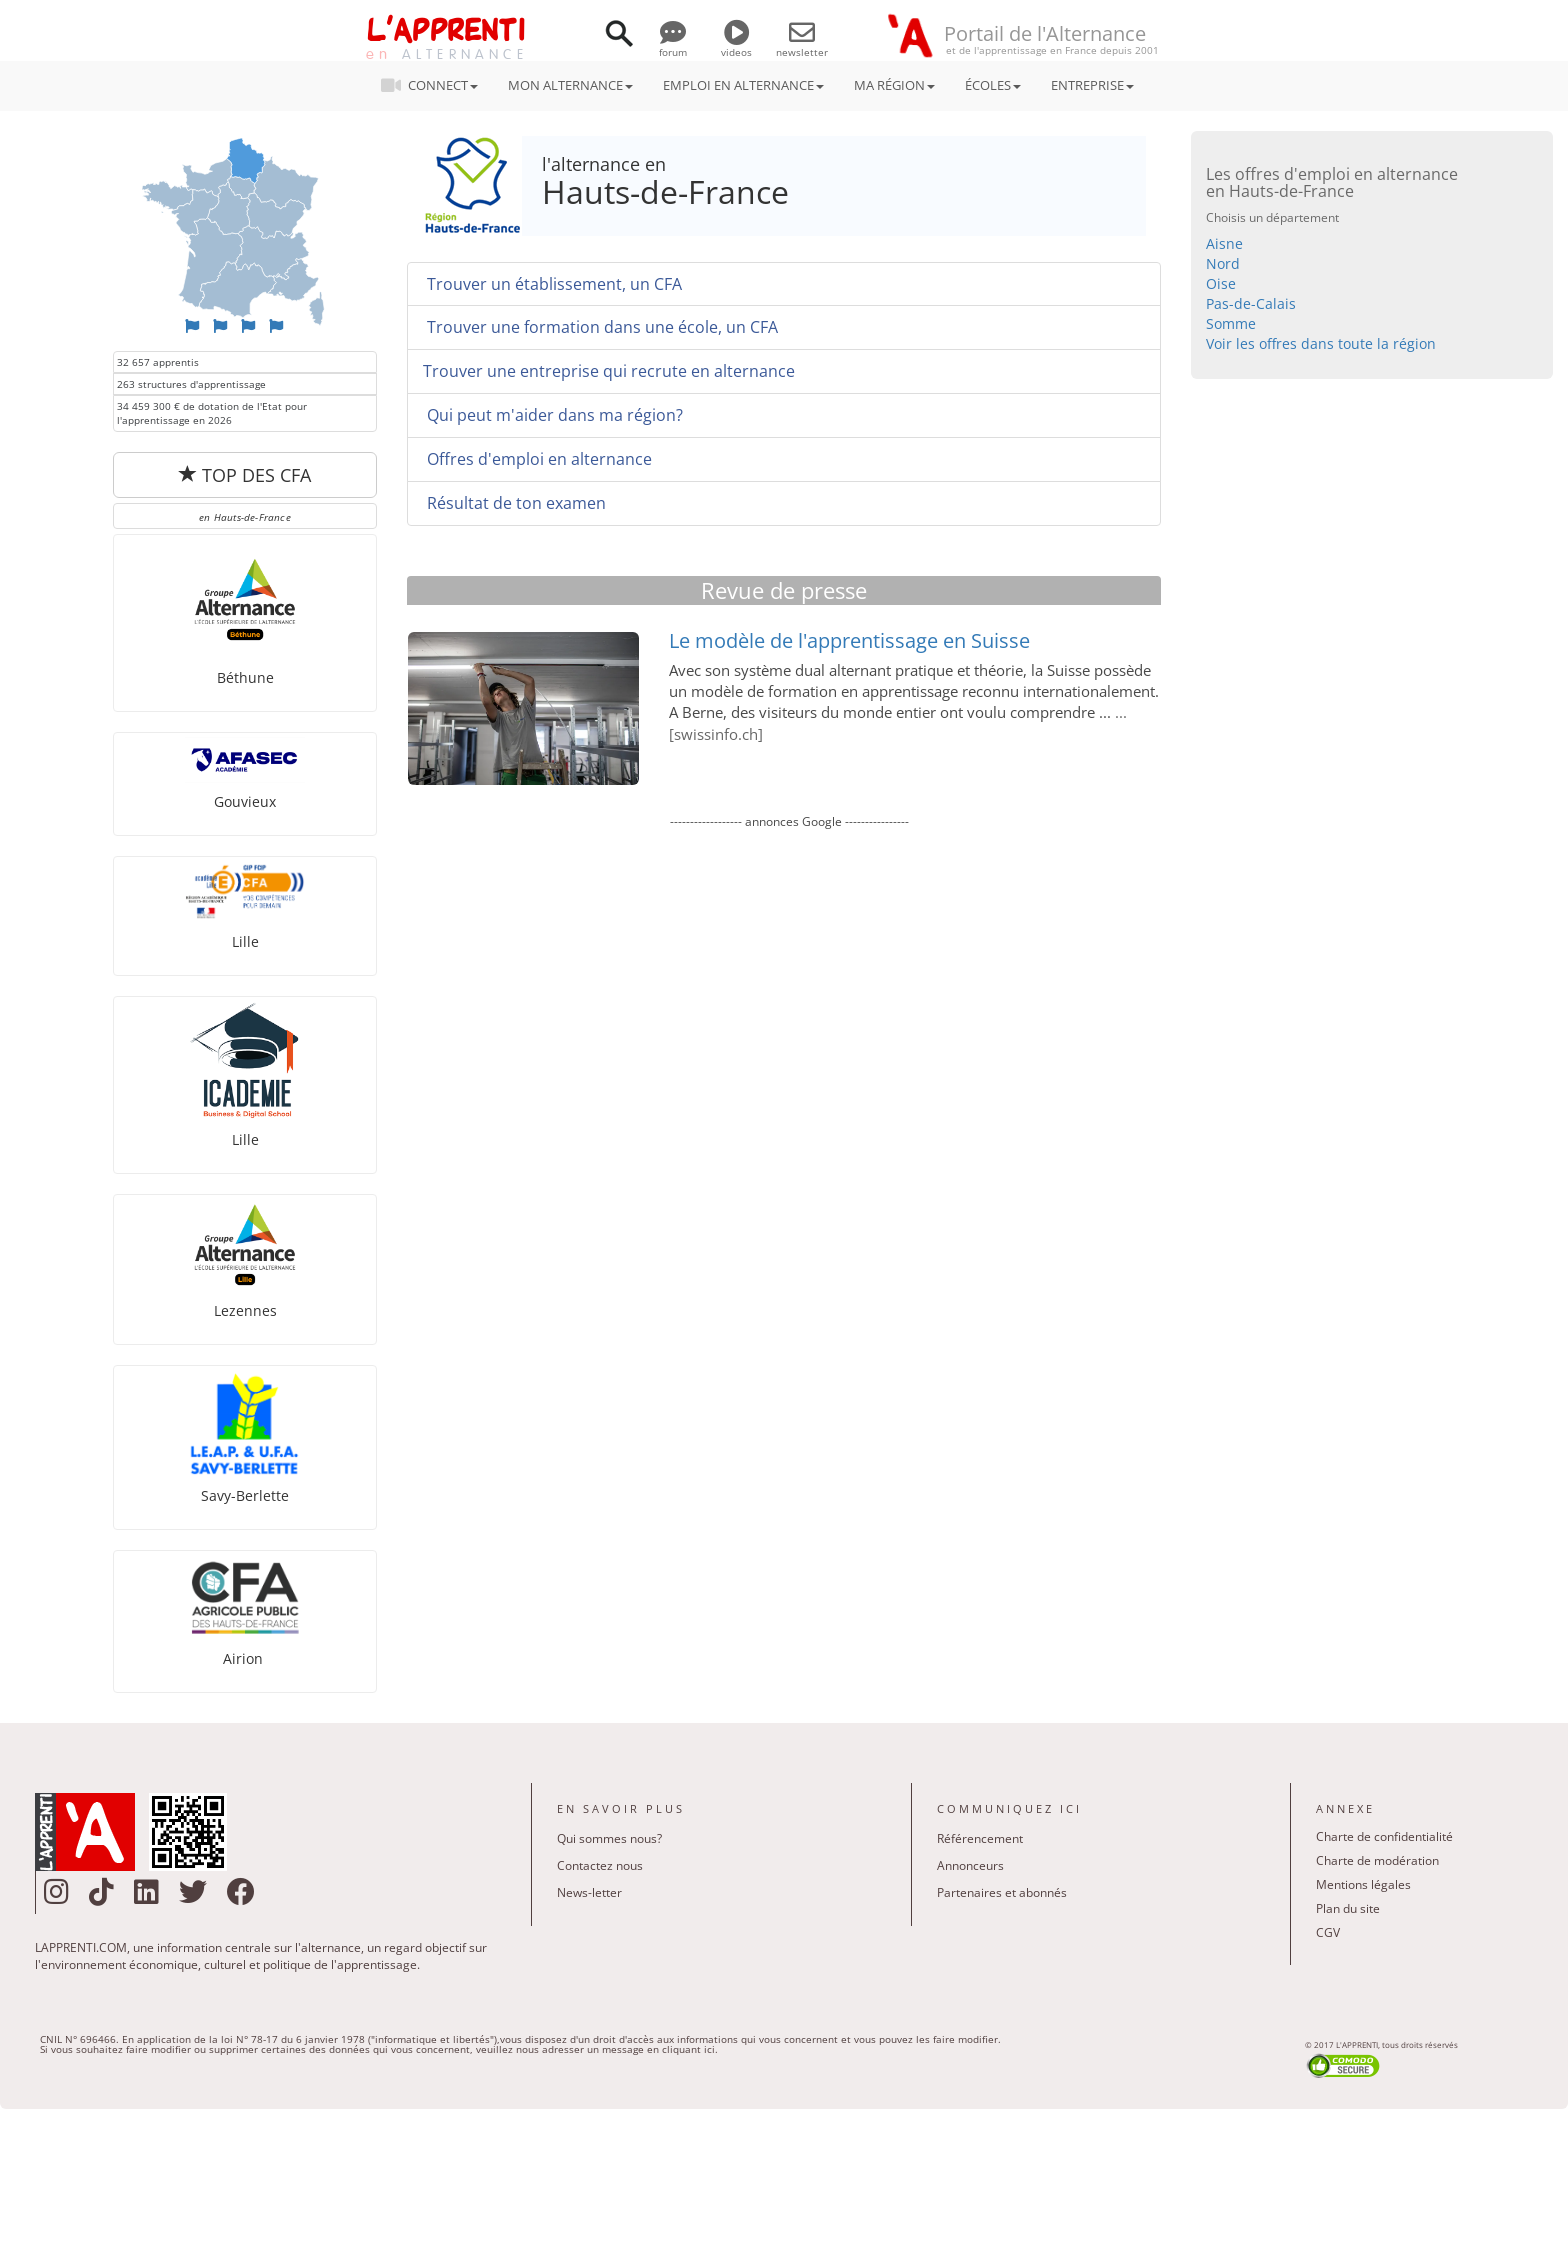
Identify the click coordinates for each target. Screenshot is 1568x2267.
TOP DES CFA (245, 475)
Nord (1223, 263)
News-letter (589, 1892)
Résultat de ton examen (514, 503)
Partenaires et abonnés (1002, 1892)
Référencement (980, 1838)
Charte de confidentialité (1384, 1836)
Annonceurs (970, 1865)
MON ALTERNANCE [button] (570, 85)
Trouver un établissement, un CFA (552, 284)
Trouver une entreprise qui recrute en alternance (609, 371)
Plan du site (1348, 1908)
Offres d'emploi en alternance (537, 459)
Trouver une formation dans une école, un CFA (600, 327)
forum (673, 45)
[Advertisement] (789, 1056)
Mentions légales (1363, 1884)
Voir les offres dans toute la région (1321, 343)
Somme (1231, 323)
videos (736, 45)
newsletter (802, 45)
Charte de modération (1377, 1860)
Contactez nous (600, 1865)
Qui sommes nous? (609, 1838)
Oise (1221, 283)
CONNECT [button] (435, 85)
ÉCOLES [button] (993, 85)
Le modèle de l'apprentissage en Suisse (849, 640)
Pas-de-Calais (1251, 303)
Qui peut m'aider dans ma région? (553, 415)
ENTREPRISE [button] (1092, 85)
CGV (1328, 1932)
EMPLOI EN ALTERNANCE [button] (743, 85)
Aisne (1224, 243)
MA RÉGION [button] (894, 85)
